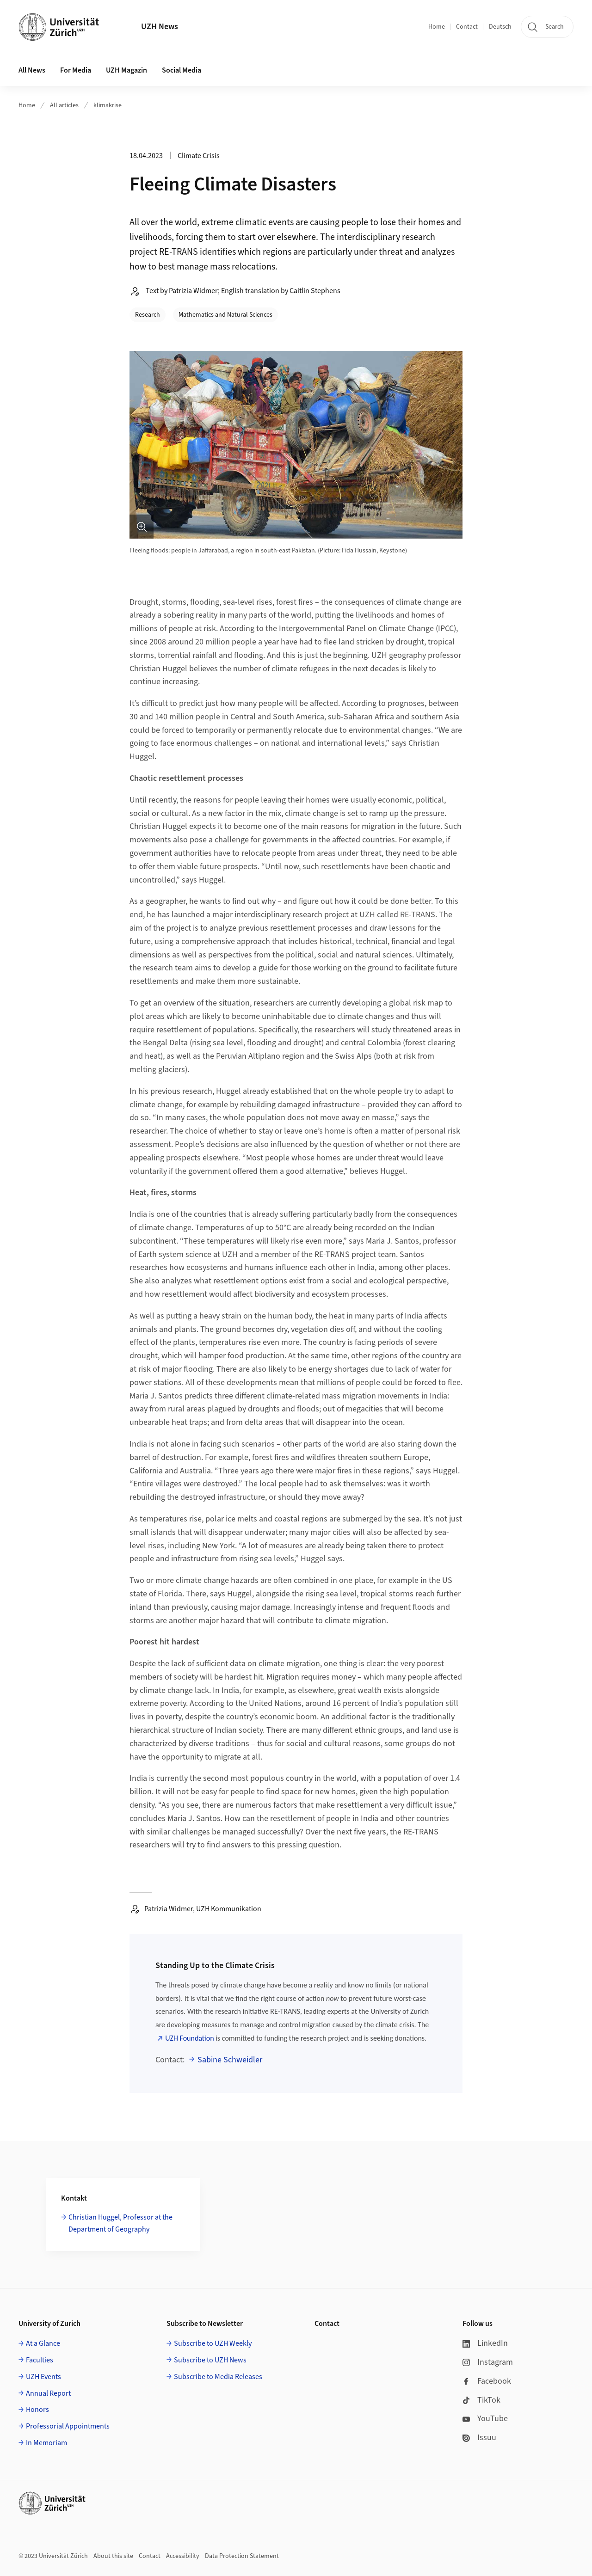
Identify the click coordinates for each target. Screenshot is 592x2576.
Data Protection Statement (242, 2556)
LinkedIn (485, 2343)
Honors (37, 2409)
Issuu (479, 2437)
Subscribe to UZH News (210, 2360)
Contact (467, 26)
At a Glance (43, 2343)
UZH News (159, 26)
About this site (113, 2556)
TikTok (481, 2400)
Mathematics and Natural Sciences (225, 314)
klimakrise (107, 105)
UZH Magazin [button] (126, 70)
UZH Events (43, 2377)
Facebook (486, 2381)
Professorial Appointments (68, 2426)
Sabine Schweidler (229, 2060)
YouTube (485, 2418)
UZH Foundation (189, 2038)
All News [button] (31, 70)
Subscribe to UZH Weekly (213, 2343)
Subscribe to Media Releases (218, 2377)
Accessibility (182, 2556)
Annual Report (48, 2393)
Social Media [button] (181, 70)
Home (436, 26)
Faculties (39, 2360)
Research (147, 314)
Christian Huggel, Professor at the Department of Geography (120, 2223)
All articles (64, 105)
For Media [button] (75, 70)
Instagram (487, 2362)
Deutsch (500, 26)
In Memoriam (46, 2443)
